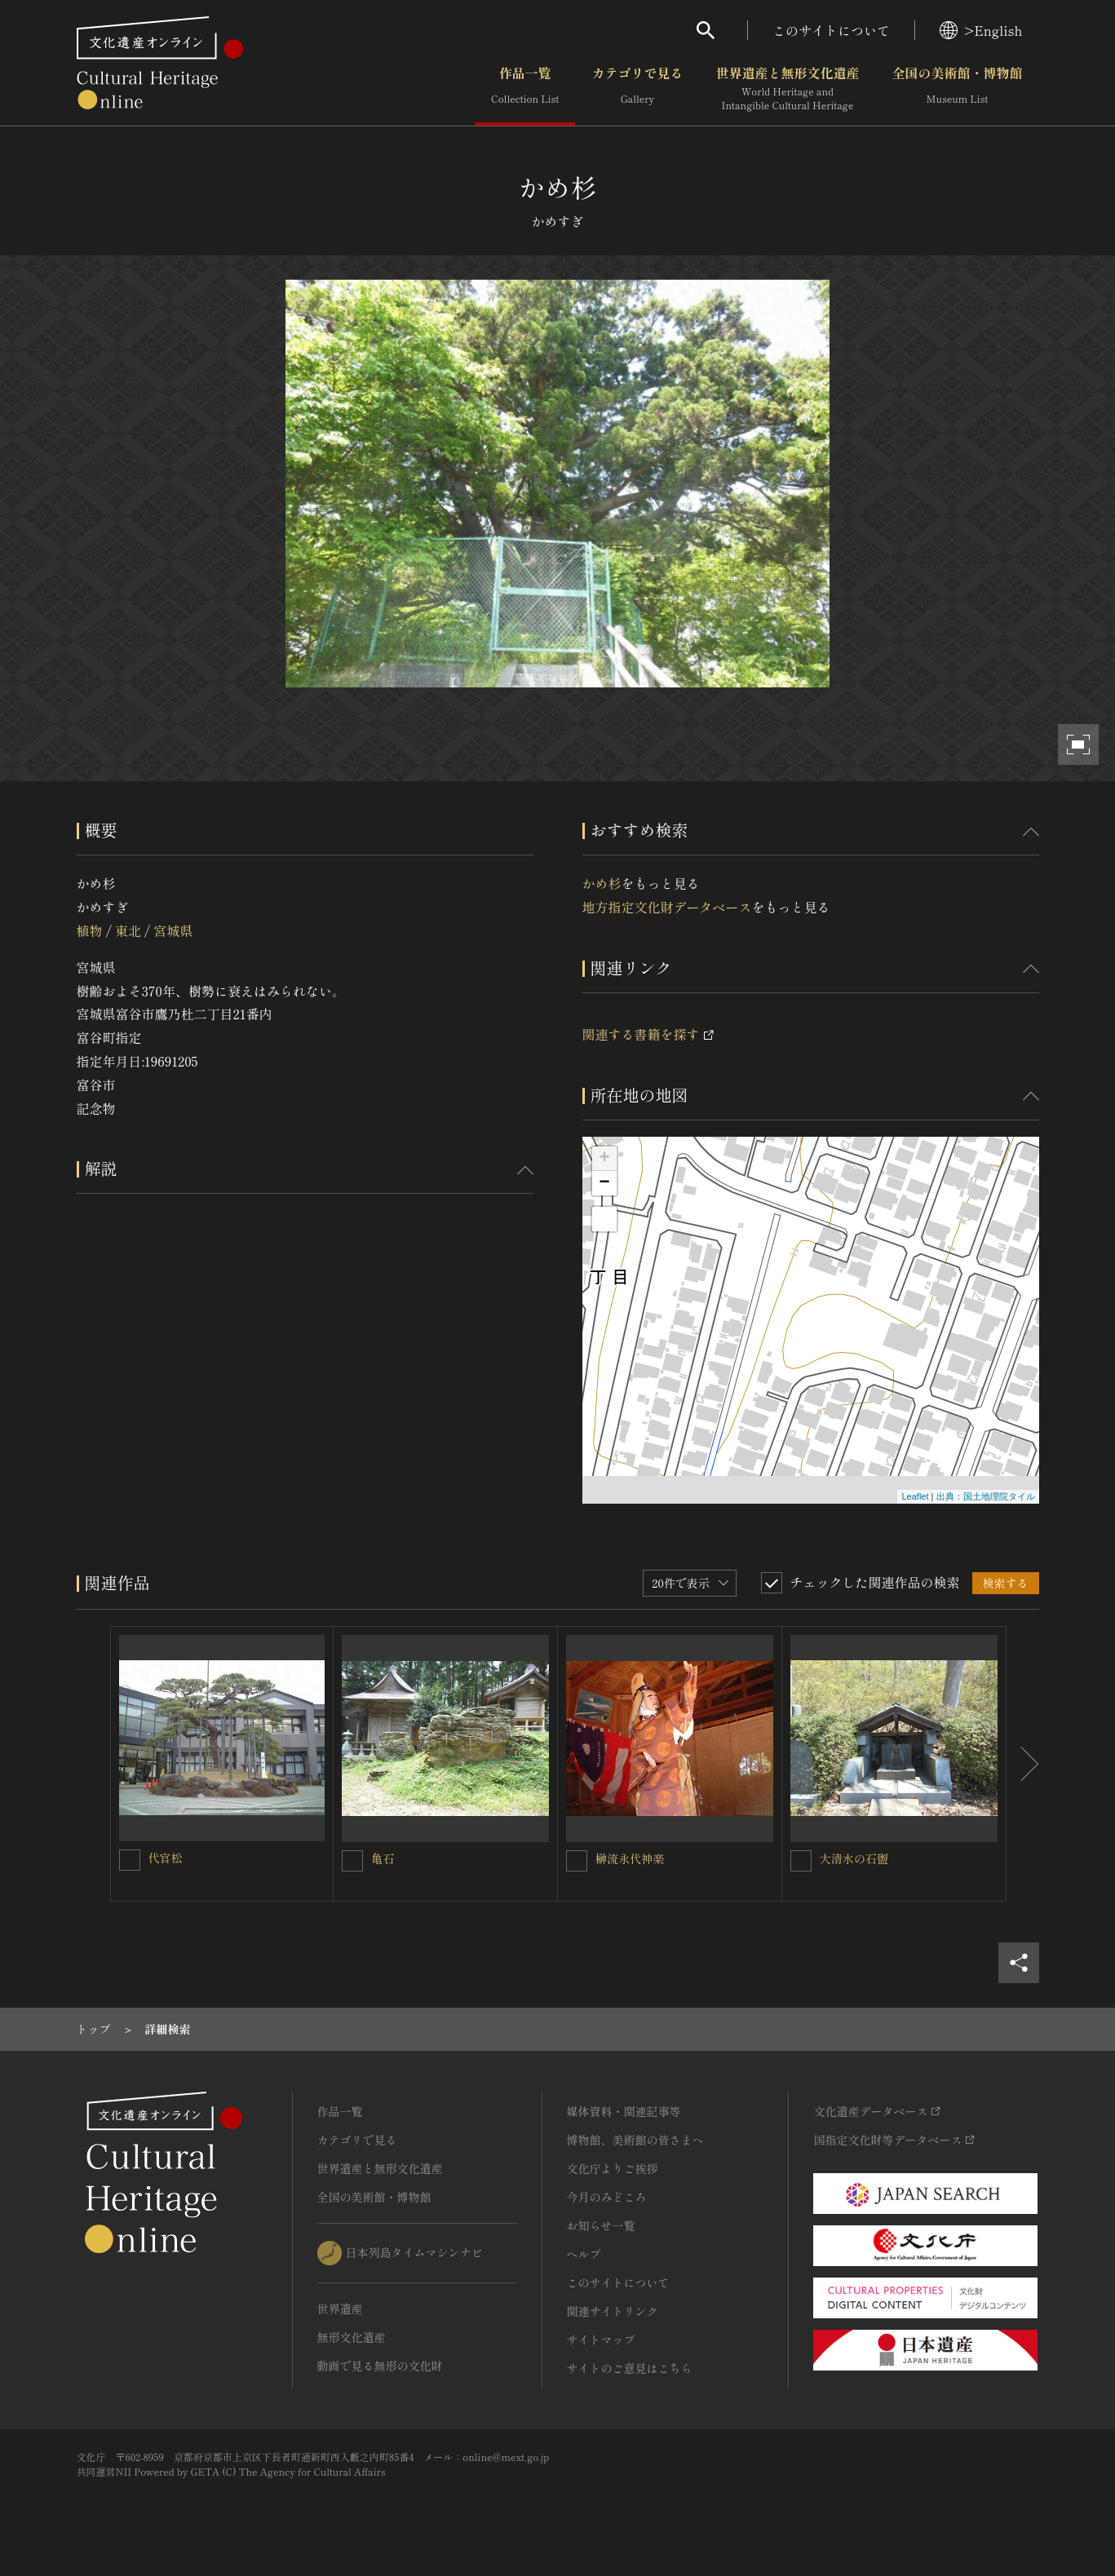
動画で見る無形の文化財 (380, 2365)
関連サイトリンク (612, 2311)
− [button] (604, 1183)
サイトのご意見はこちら (629, 2368)
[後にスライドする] (1023, 1764)
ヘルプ (584, 2254)
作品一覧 (525, 89)
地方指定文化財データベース (667, 907)
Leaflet (914, 1496)
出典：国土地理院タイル (985, 1496)
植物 (90, 930)
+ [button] (604, 1159)
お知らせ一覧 (601, 2225)
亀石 (382, 1858)
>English (981, 30)
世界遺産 (340, 2308)
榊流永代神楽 (629, 1858)
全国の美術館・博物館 (957, 89)
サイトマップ (601, 2339)
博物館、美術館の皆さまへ (635, 2140)
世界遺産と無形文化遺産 (787, 89)
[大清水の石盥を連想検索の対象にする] (801, 1860)
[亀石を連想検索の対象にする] (352, 1860)
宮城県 (172, 930)
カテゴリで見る (637, 89)
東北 (128, 930)
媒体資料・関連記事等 (624, 2111)
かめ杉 (602, 883)
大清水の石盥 (854, 1858)
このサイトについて (831, 30)
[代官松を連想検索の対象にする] (129, 1860)
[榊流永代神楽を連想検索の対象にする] (576, 1860)
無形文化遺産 (351, 2337)
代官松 (165, 1857)
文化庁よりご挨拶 (612, 2168)
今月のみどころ (607, 2197)
